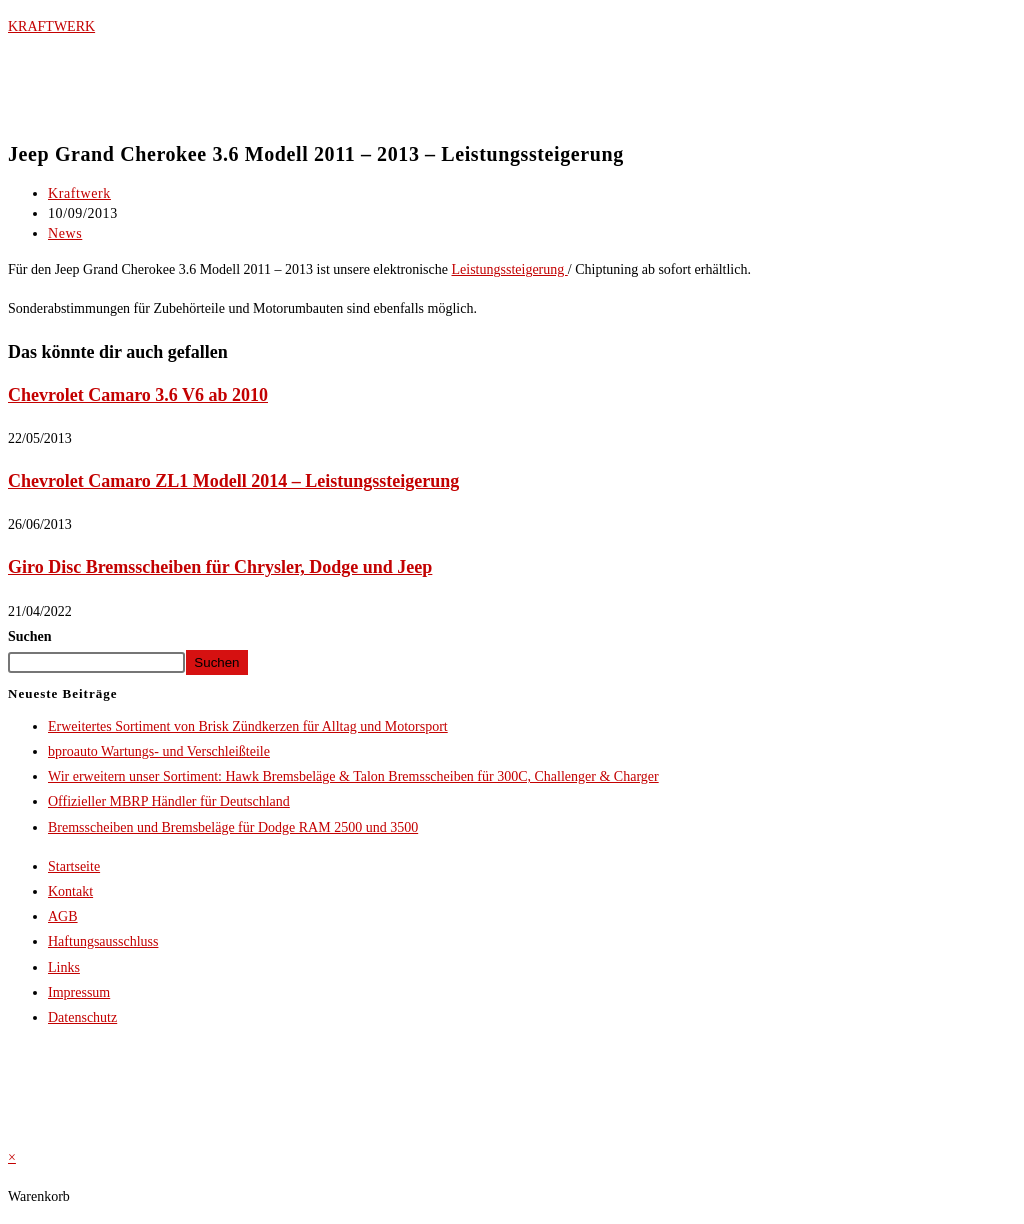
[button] (512, 112)
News (65, 233)
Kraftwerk (79, 193)
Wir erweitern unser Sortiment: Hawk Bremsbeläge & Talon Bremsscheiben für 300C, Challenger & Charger (353, 776)
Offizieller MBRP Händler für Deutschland (169, 801)
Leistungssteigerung (510, 269)
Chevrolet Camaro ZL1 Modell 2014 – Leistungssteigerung (233, 481)
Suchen (30, 636)
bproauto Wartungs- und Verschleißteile (159, 751)
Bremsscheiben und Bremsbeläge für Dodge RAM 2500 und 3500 (233, 827)
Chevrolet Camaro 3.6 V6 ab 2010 (138, 395)
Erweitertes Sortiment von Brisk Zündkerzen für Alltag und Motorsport (248, 726)
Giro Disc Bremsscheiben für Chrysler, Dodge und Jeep (220, 567)
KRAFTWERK (51, 26)
